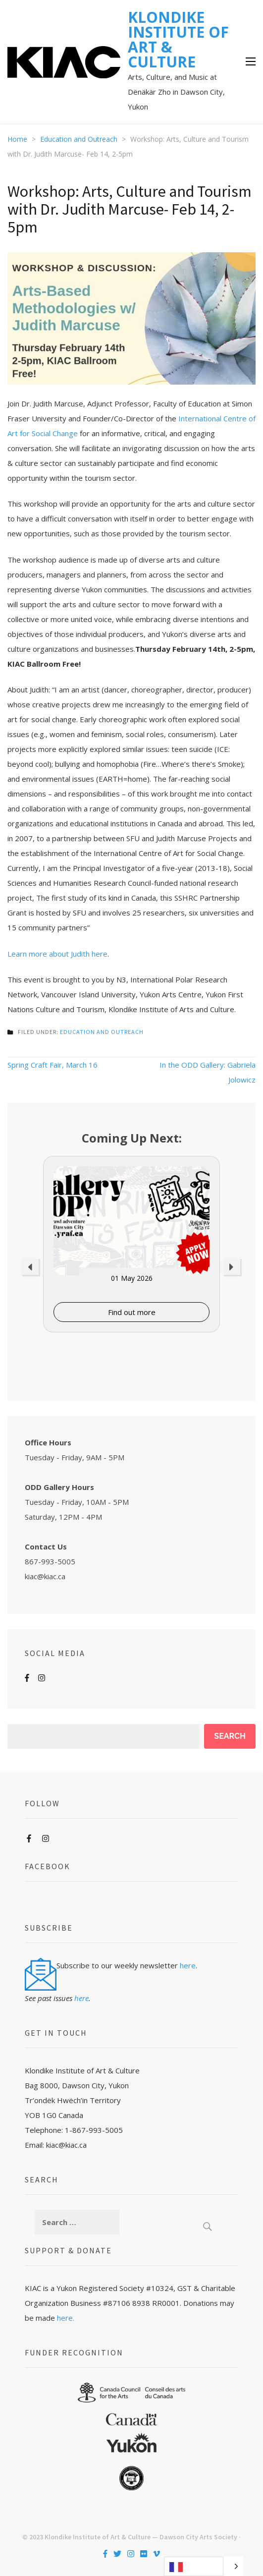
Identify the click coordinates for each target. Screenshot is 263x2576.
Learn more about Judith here (57, 954)
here (188, 1965)
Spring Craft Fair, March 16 (52, 1065)
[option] (131, 1244)
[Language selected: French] (203, 2566)
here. (65, 2318)
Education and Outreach (102, 1031)
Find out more (132, 1312)
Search (230, 1736)
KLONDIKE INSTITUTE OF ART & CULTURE (178, 39)
